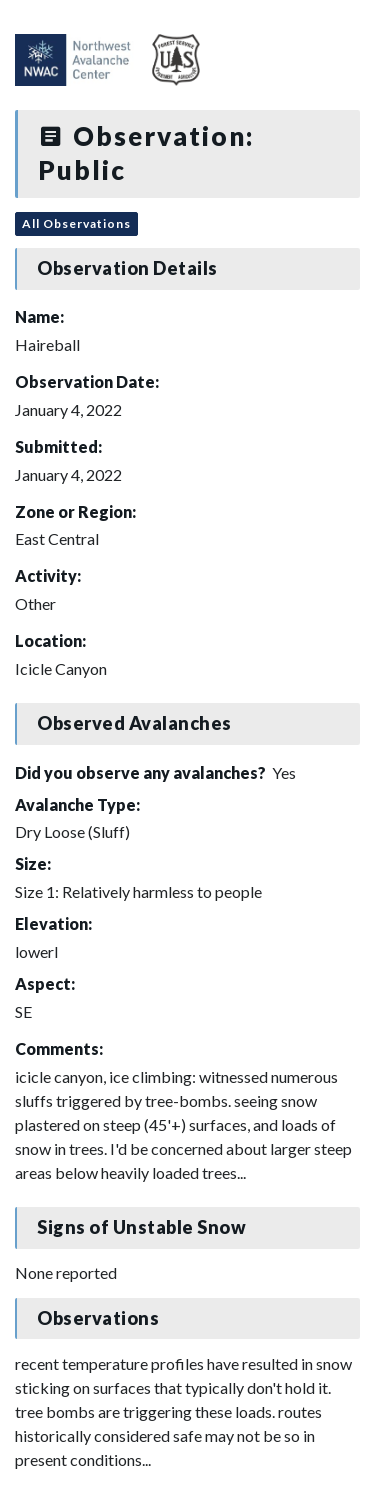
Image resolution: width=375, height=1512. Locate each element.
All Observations (76, 223)
